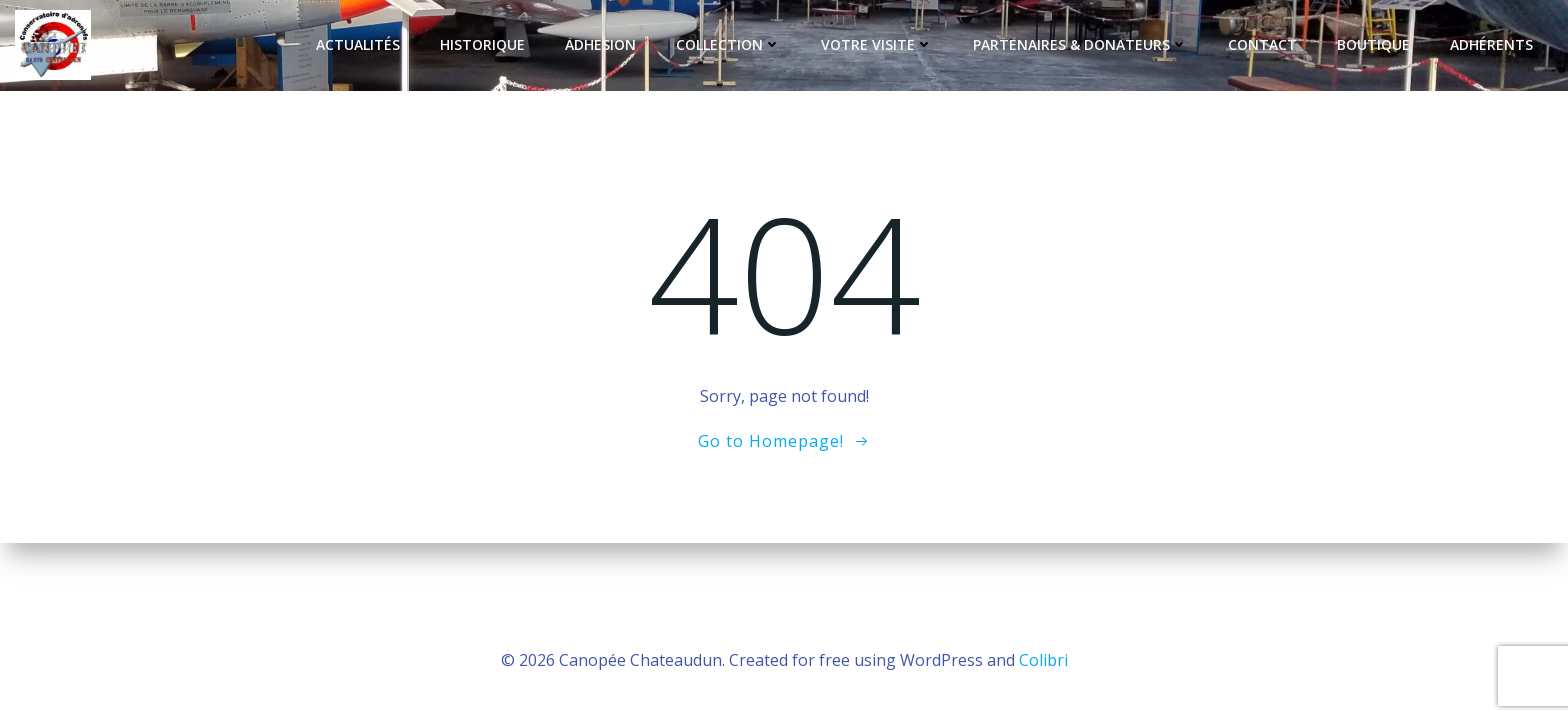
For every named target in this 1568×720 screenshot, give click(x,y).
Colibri (1043, 660)
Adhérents (1491, 44)
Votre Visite (877, 44)
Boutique (1373, 44)
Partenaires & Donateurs (1080, 44)
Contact (1262, 44)
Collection (728, 44)
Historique (482, 44)
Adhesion (600, 44)
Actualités (358, 44)
